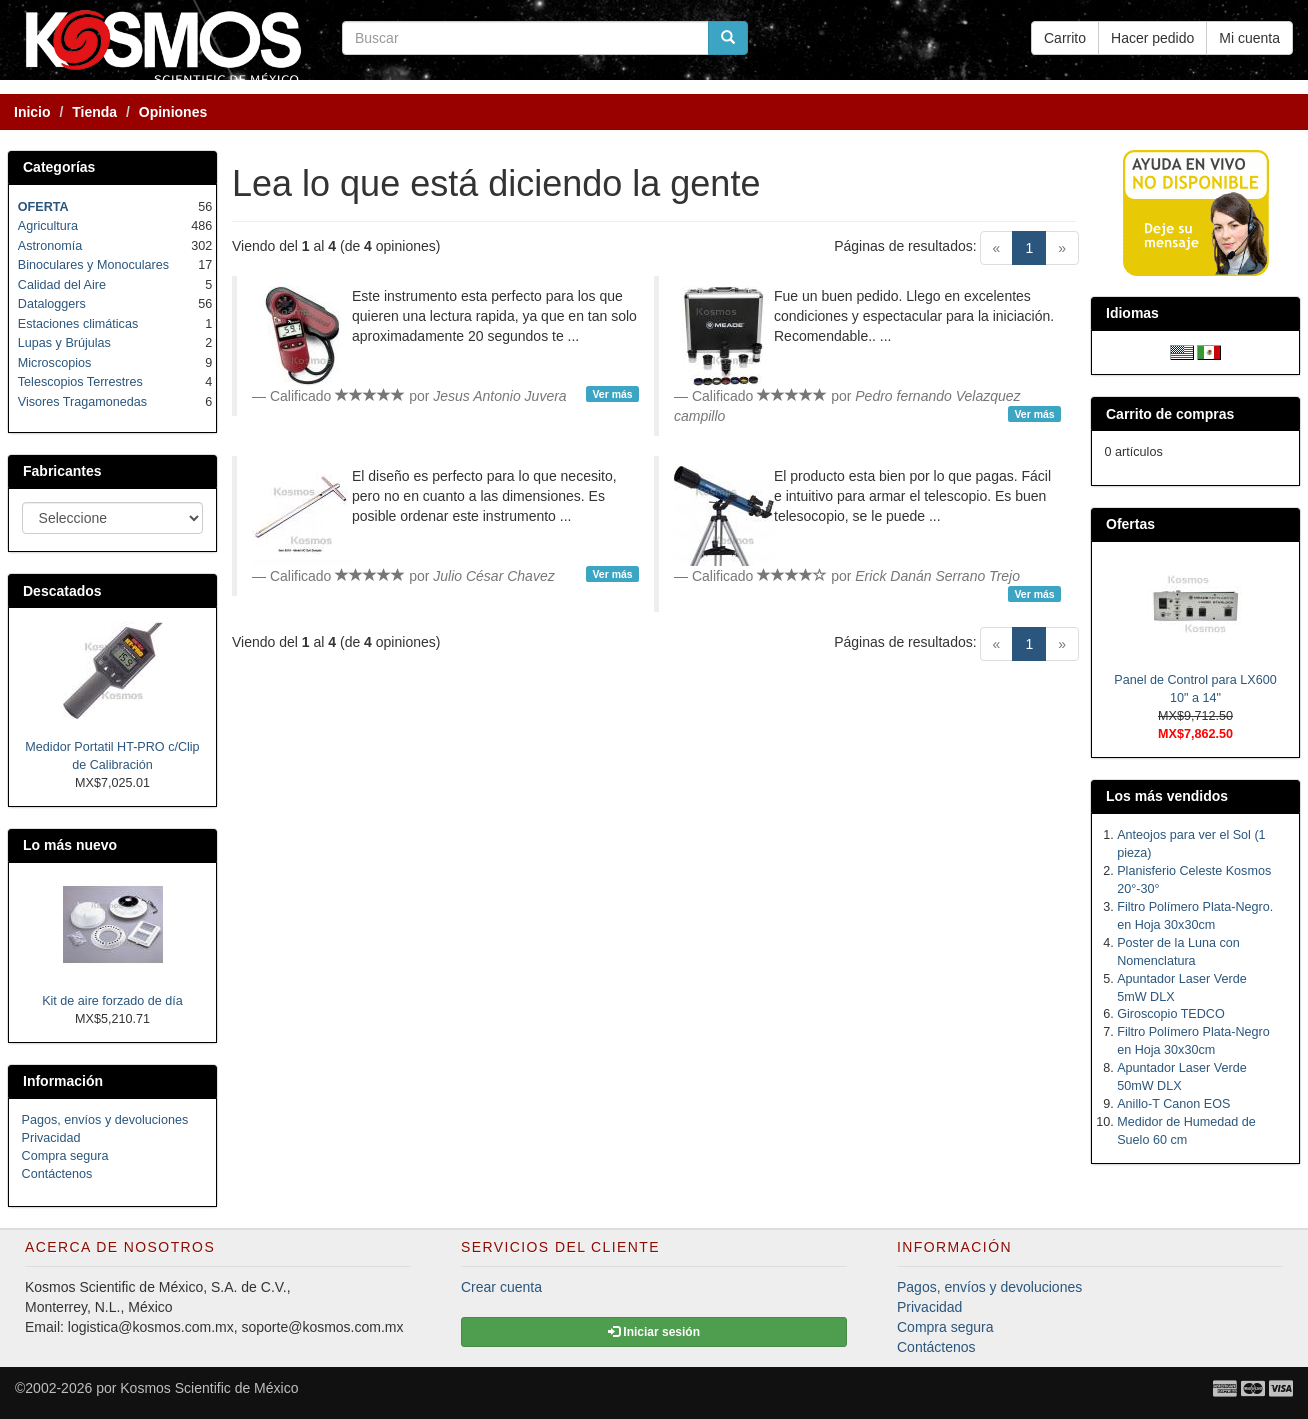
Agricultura (48, 226)
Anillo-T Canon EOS (1173, 1104)
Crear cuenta (501, 1287)
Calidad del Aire (62, 285)
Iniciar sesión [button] (654, 1332)
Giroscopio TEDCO (1171, 1014)
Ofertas (1130, 524)
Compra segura (65, 1156)
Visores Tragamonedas (82, 402)
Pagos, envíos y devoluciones (105, 1120)
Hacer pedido (1152, 38)
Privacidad (51, 1138)
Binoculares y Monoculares (93, 265)
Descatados (62, 591)
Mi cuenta (1249, 38)
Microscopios (54, 363)
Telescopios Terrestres (80, 382)
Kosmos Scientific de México (209, 1388)
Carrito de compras (1170, 414)
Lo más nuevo (70, 845)
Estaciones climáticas (78, 324)
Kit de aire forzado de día (112, 1001)
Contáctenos (57, 1174)
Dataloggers (52, 304)
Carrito (1065, 38)
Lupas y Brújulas (64, 343)
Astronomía (50, 246)
